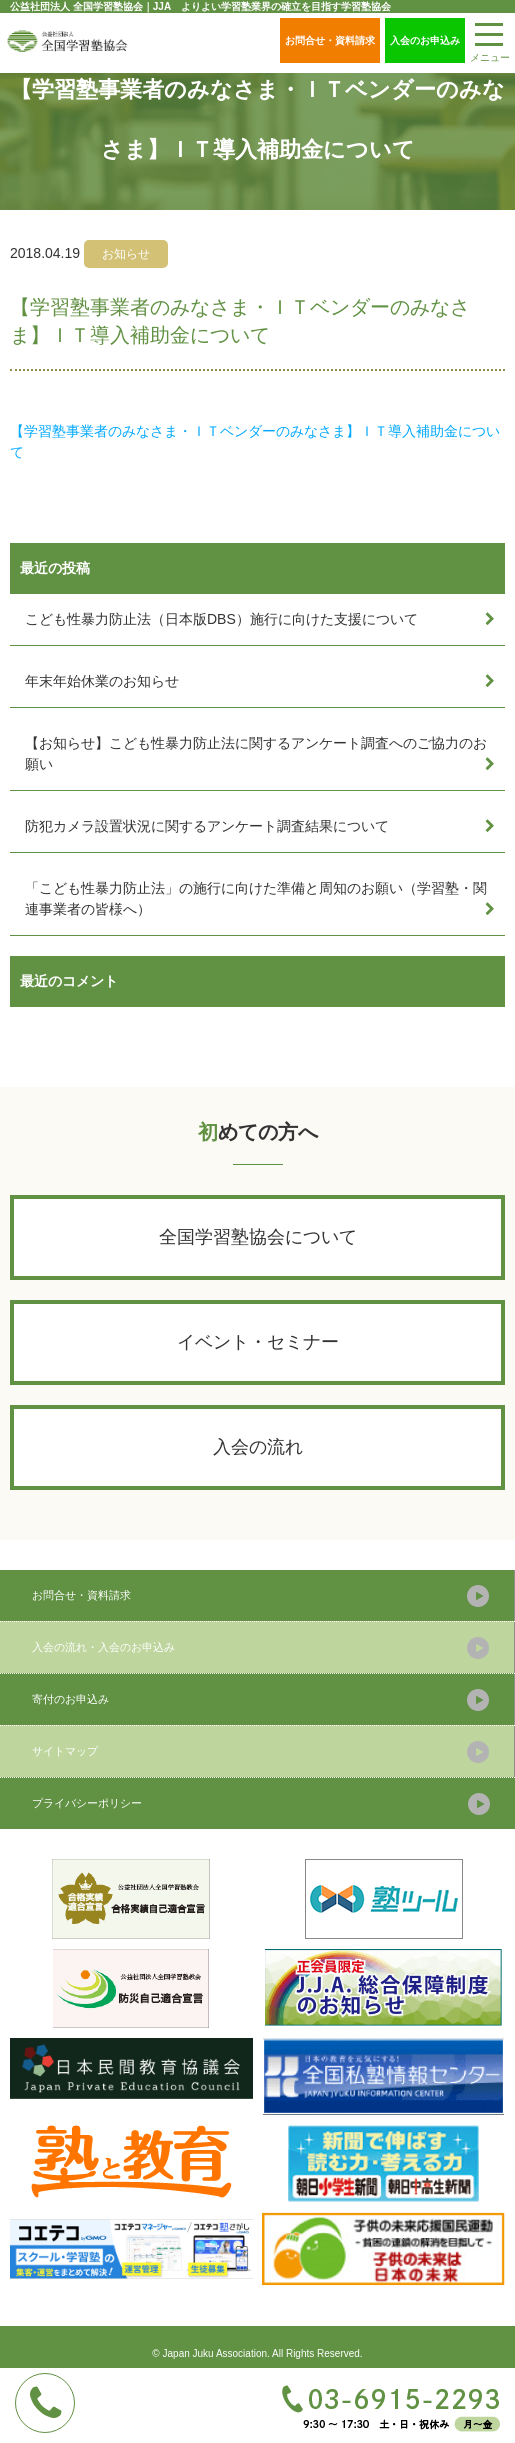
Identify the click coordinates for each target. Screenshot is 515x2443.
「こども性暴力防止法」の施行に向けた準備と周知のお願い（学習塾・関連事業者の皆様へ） (256, 898)
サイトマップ (65, 1751)
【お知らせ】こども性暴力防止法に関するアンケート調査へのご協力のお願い (256, 753)
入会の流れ (258, 1447)
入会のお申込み (425, 40)
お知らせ (126, 254)
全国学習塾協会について (258, 1237)
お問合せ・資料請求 (330, 40)
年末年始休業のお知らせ (102, 681)
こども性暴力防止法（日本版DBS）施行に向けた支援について (221, 619)
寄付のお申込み (70, 1699)
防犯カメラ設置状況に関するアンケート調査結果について (207, 826)
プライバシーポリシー (87, 1803)
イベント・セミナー (258, 1342)
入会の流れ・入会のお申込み (103, 1647)
